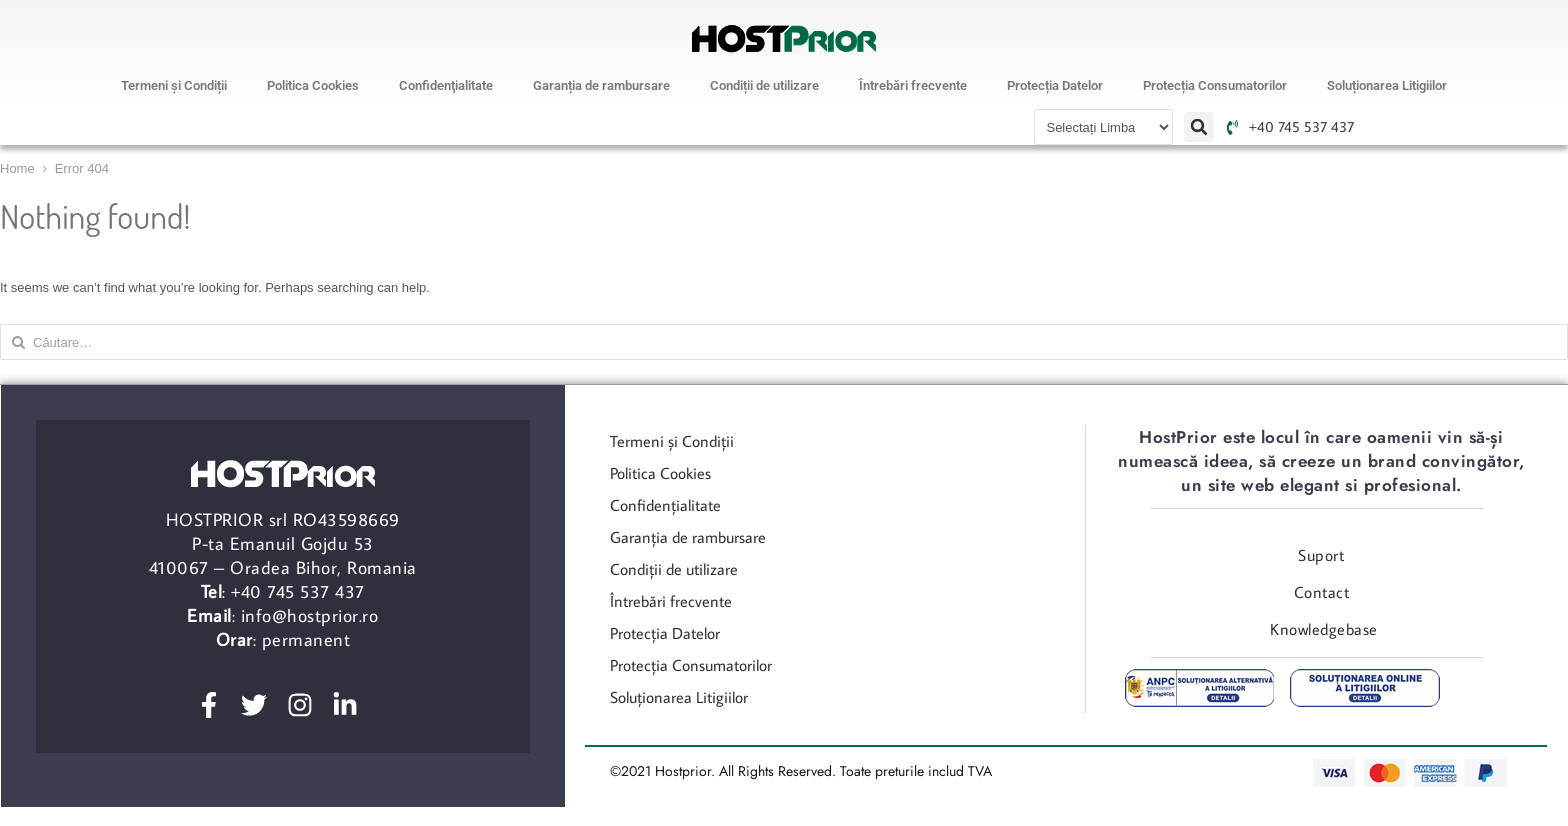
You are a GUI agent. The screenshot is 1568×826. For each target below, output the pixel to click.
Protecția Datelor (1055, 85)
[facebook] (215, 705)
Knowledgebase (1324, 629)
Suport (1321, 555)
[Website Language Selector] (1103, 127)
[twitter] (260, 705)
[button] (1199, 127)
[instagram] (306, 705)
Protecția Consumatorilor (1215, 85)
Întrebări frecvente (913, 85)
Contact (1322, 592)
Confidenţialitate (446, 85)
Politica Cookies (313, 85)
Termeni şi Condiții (174, 85)
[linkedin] (351, 705)
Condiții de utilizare (764, 85)
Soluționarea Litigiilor (1387, 85)
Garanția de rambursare (601, 85)
